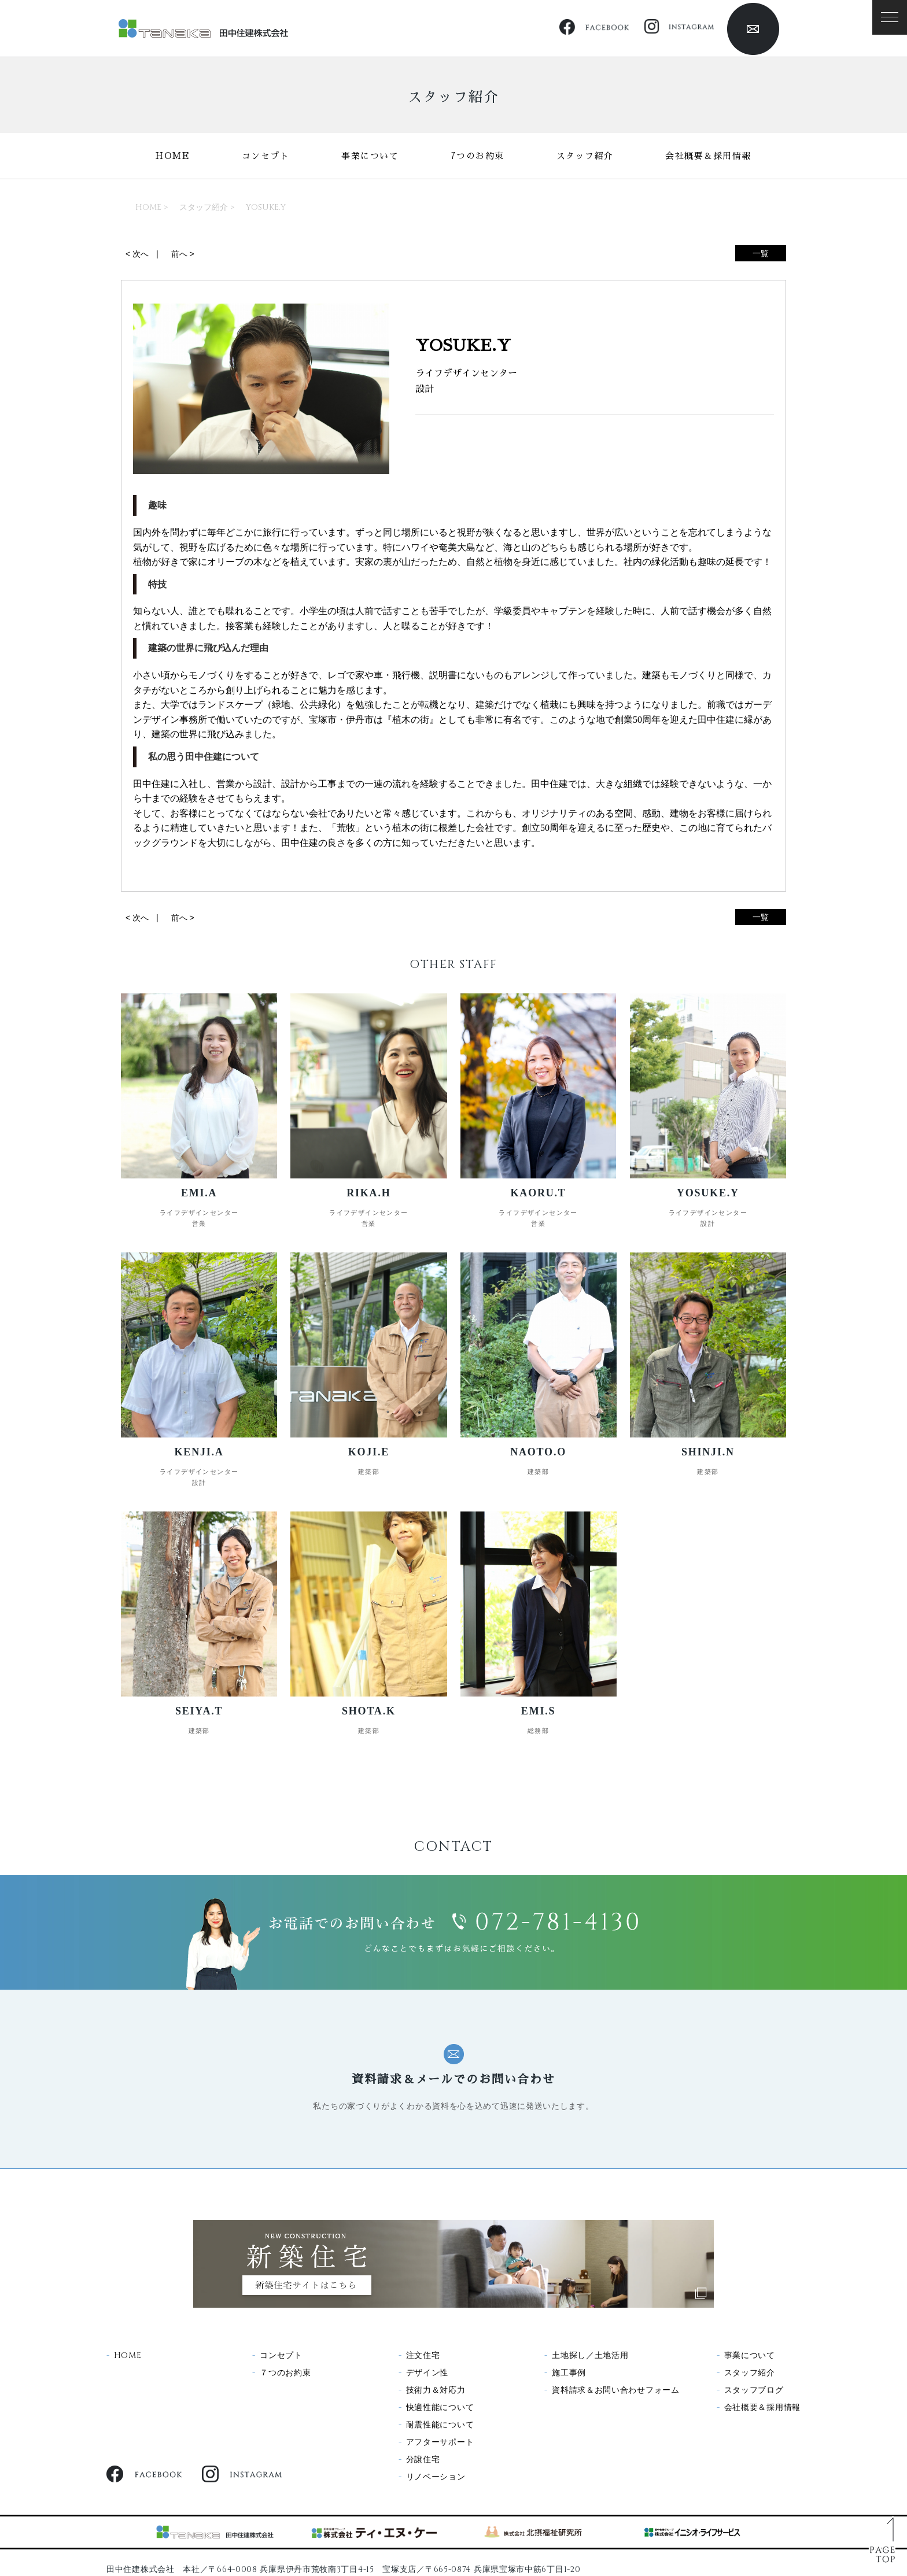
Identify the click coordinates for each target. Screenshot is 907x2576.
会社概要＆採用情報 (708, 155)
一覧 (761, 253)
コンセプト (266, 155)
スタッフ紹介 (585, 155)
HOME (173, 155)
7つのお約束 (477, 155)
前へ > (182, 253)
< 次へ (137, 253)
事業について (370, 155)
